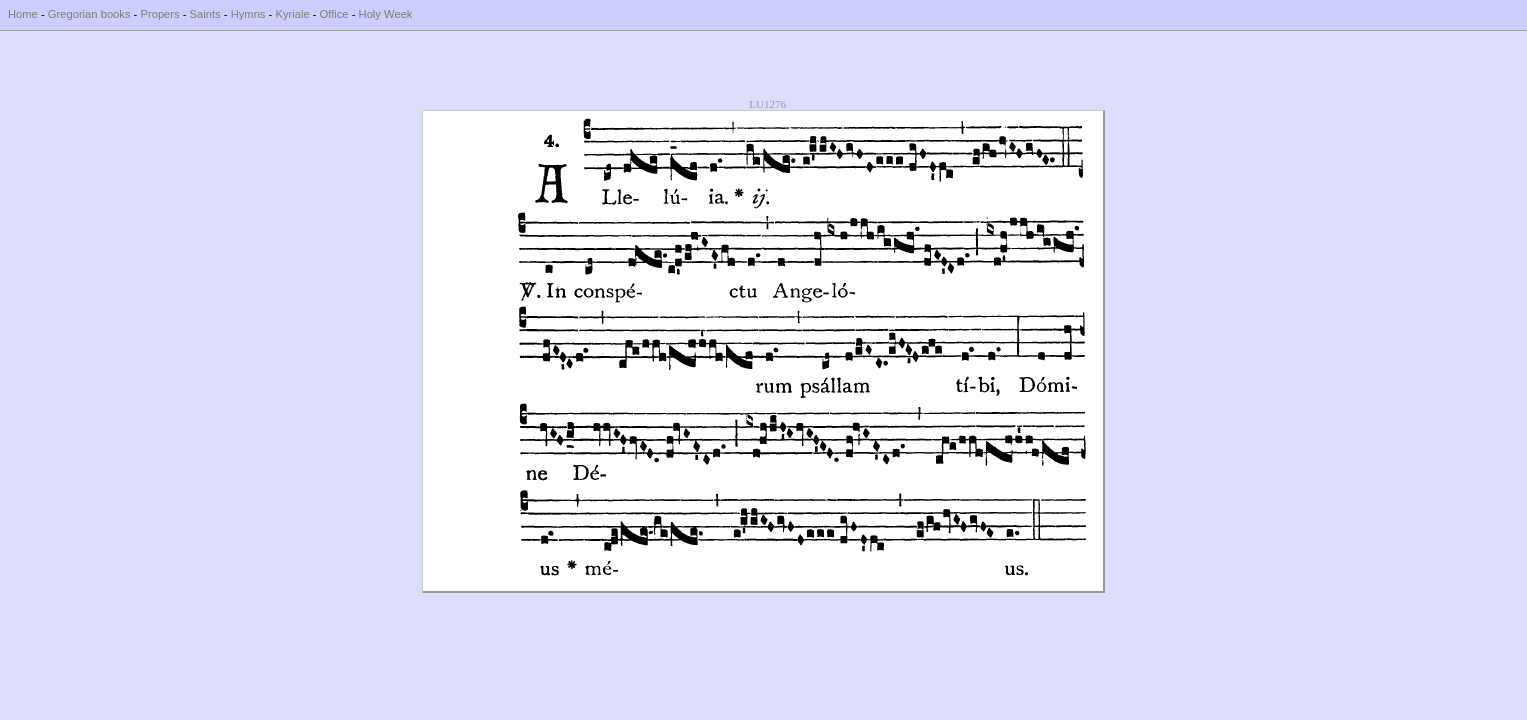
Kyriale (292, 14)
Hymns (248, 14)
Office (334, 14)
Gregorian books (89, 14)
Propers (159, 14)
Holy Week (386, 14)
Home (23, 14)
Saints (205, 14)
